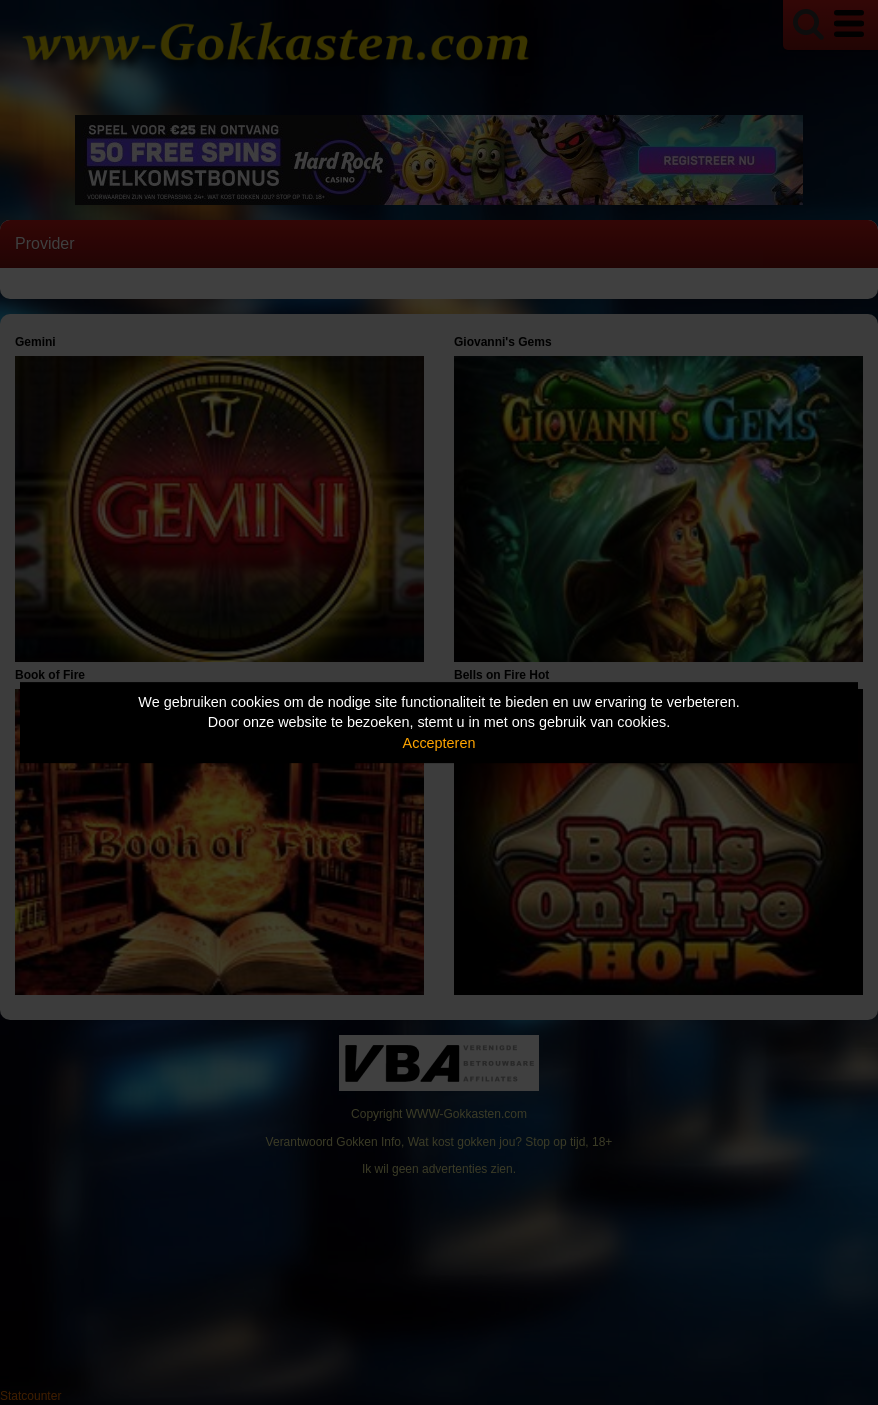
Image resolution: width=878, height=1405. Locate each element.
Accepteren (439, 743)
